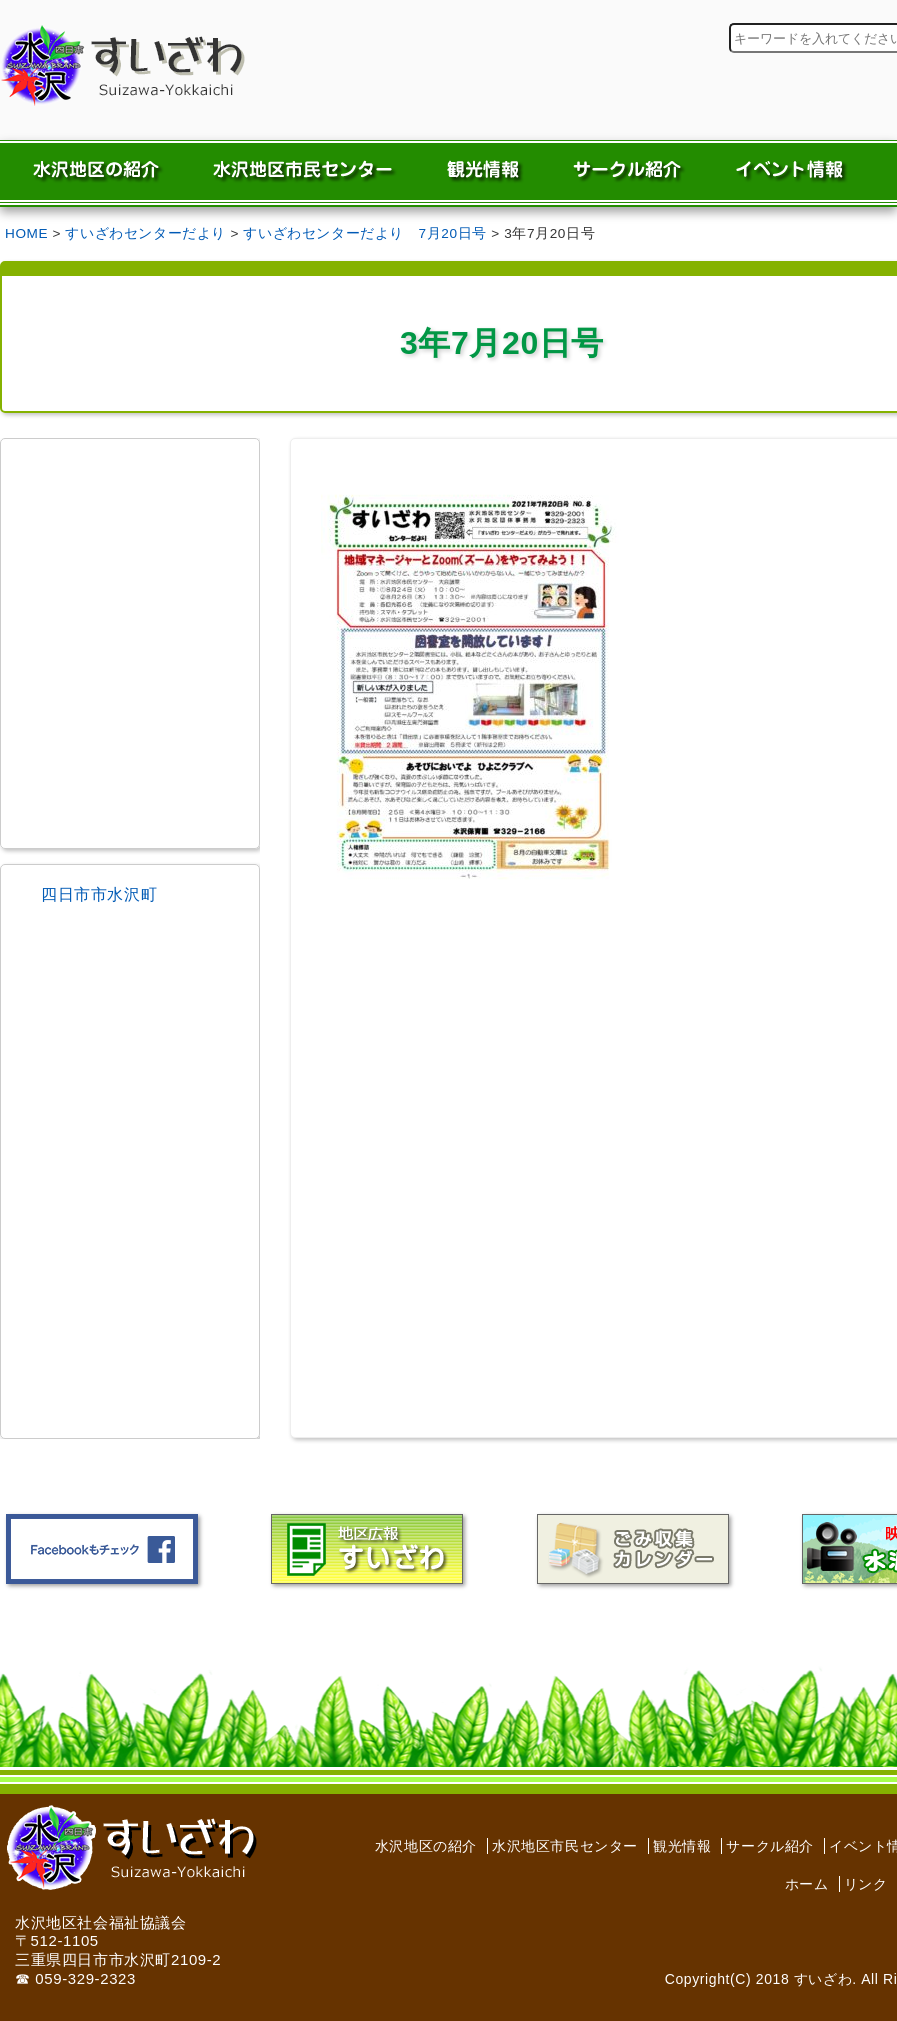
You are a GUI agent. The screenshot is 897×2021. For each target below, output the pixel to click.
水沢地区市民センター (565, 1846)
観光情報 (682, 1846)
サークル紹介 (770, 1846)
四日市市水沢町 (99, 894)
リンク (866, 1884)
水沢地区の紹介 (426, 1846)
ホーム (807, 1884)
